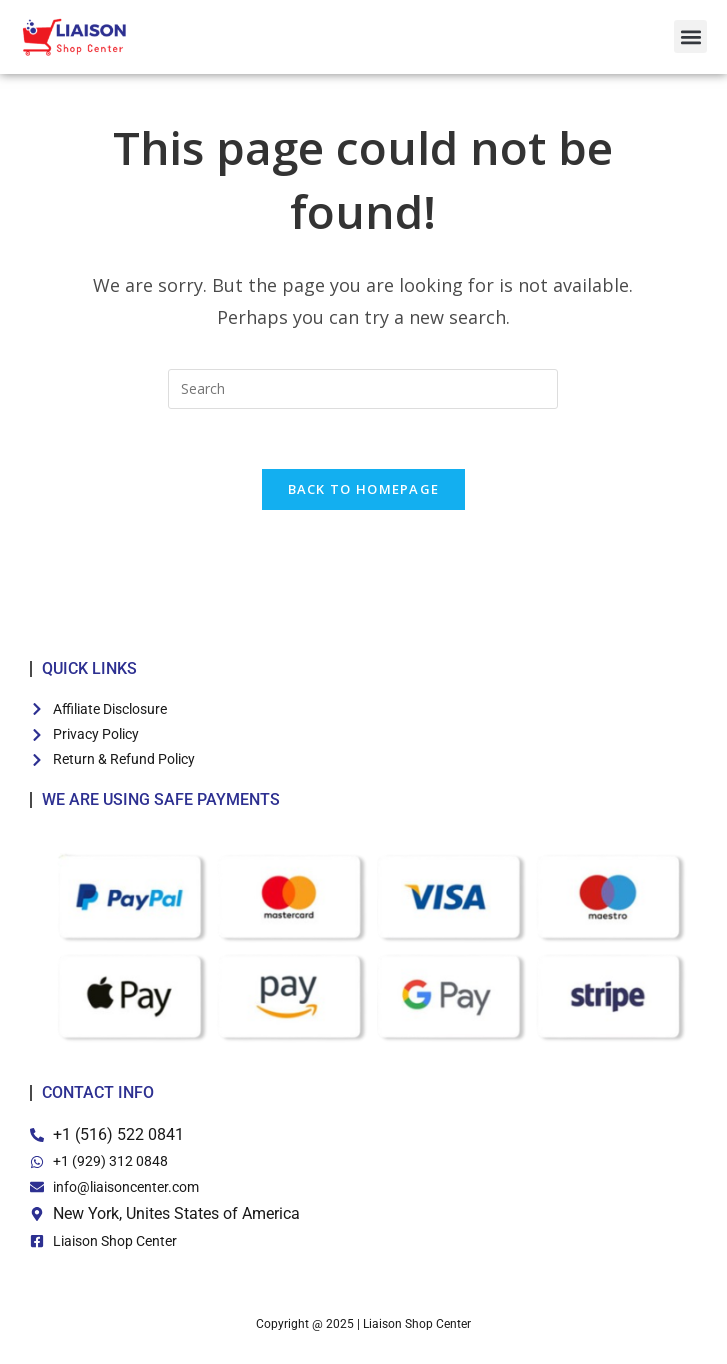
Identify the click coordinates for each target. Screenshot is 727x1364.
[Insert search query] (363, 398)
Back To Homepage (364, 499)
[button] (690, 36)
